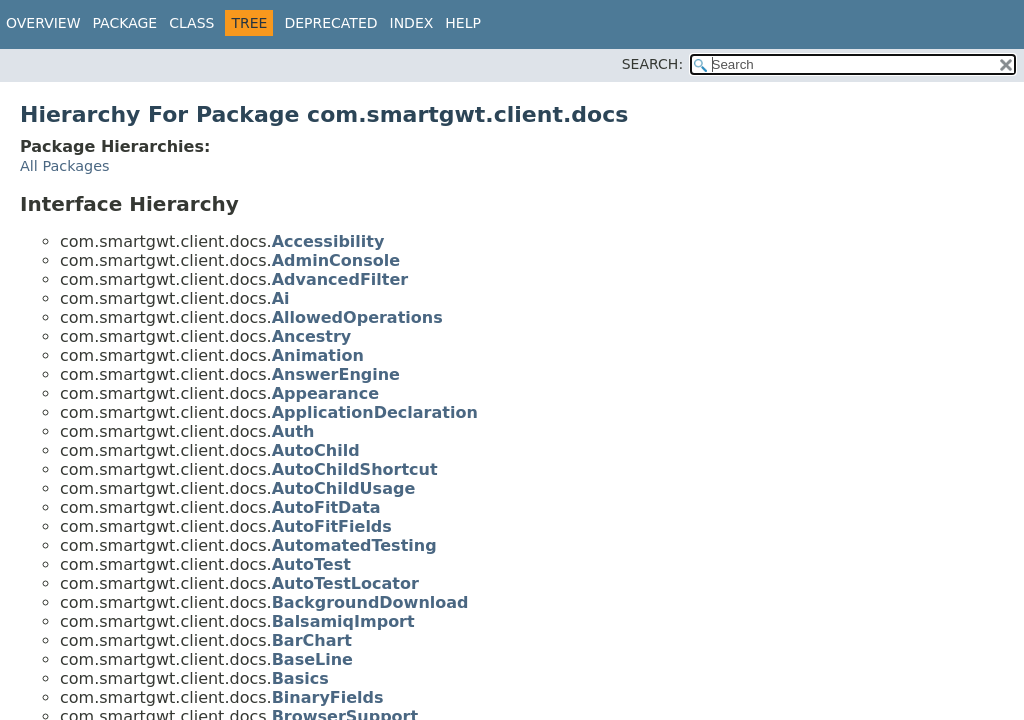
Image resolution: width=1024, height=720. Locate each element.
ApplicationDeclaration (375, 412)
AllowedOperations (357, 317)
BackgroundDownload (370, 602)
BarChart (312, 640)
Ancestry (312, 336)
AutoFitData (326, 507)
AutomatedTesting (354, 545)
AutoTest (311, 564)
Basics (300, 678)
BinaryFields (328, 697)
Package (125, 23)
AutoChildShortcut (355, 469)
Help (463, 23)
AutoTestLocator (345, 583)
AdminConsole (336, 260)
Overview (43, 23)
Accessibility (328, 241)
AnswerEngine (336, 374)
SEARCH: (652, 64)
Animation (318, 355)
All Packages (65, 166)
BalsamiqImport (343, 621)
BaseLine (312, 659)
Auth (293, 431)
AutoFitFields (332, 526)
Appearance (325, 393)
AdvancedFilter (340, 279)
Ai (281, 298)
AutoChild (316, 450)
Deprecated (330, 23)
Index (412, 23)
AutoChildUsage (344, 488)
